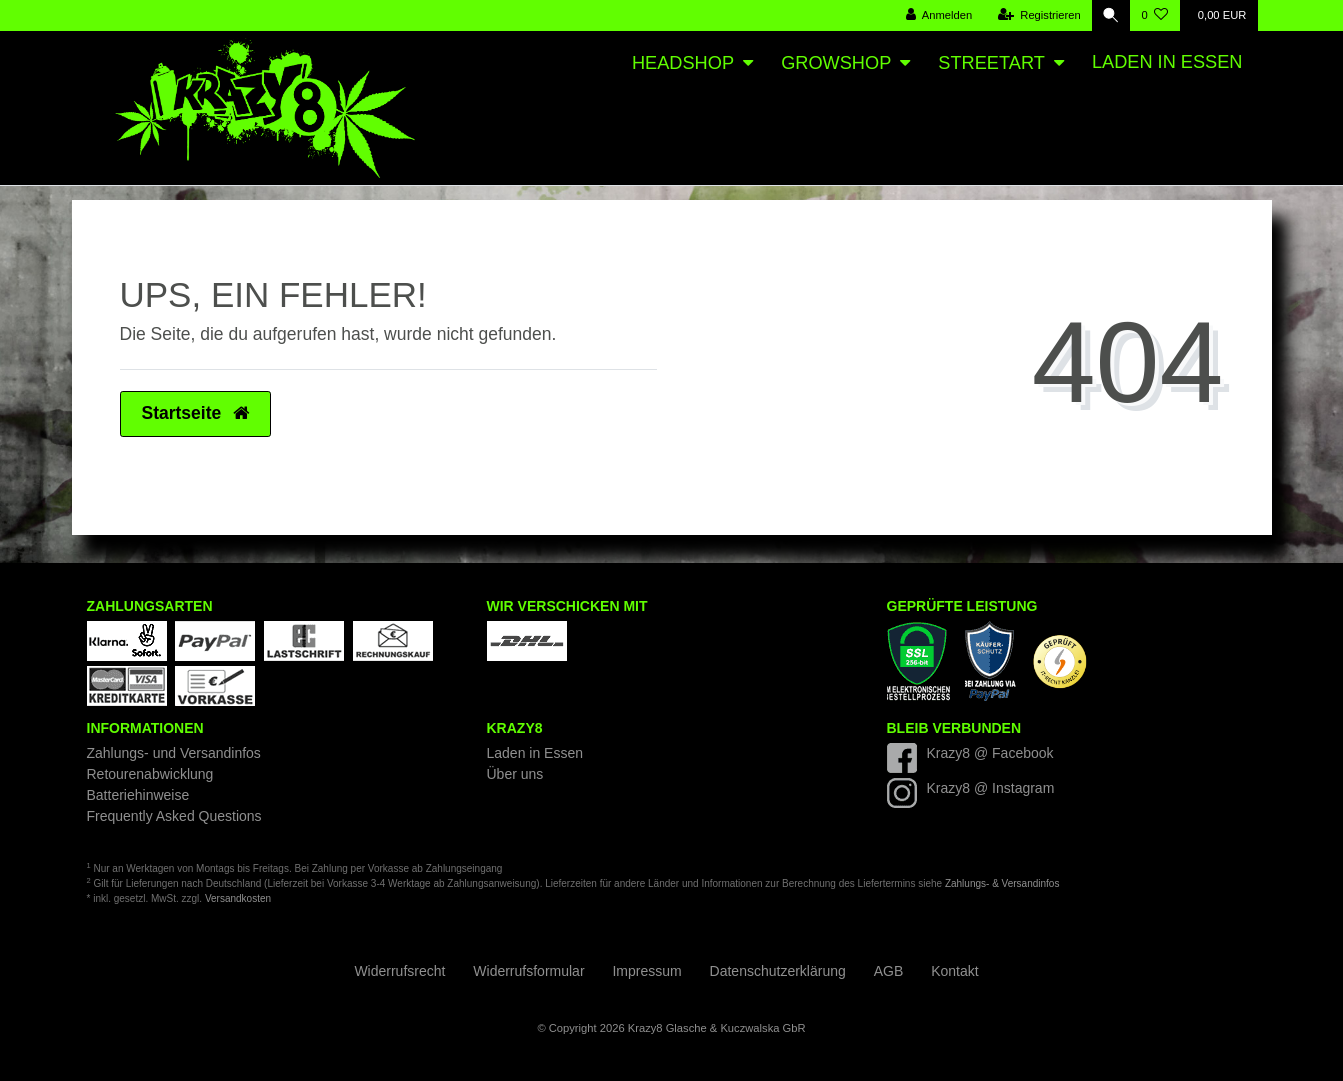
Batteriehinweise (138, 795)
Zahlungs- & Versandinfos (1002, 883)
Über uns (515, 774)
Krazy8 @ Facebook (990, 753)
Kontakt (954, 971)
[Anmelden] (937, 15)
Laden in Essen (1167, 62)
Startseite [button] (196, 413)
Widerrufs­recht (399, 971)
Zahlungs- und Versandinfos (174, 753)
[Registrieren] (1037, 15)
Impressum (646, 971)
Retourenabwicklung (150, 774)
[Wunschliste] (1154, 15)
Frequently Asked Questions (174, 816)
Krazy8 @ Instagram (991, 788)
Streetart (991, 63)
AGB (889, 971)
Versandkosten (238, 898)
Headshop (683, 63)
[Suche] (1110, 15)
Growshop (836, 63)
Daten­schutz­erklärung (778, 971)
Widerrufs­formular (528, 971)
